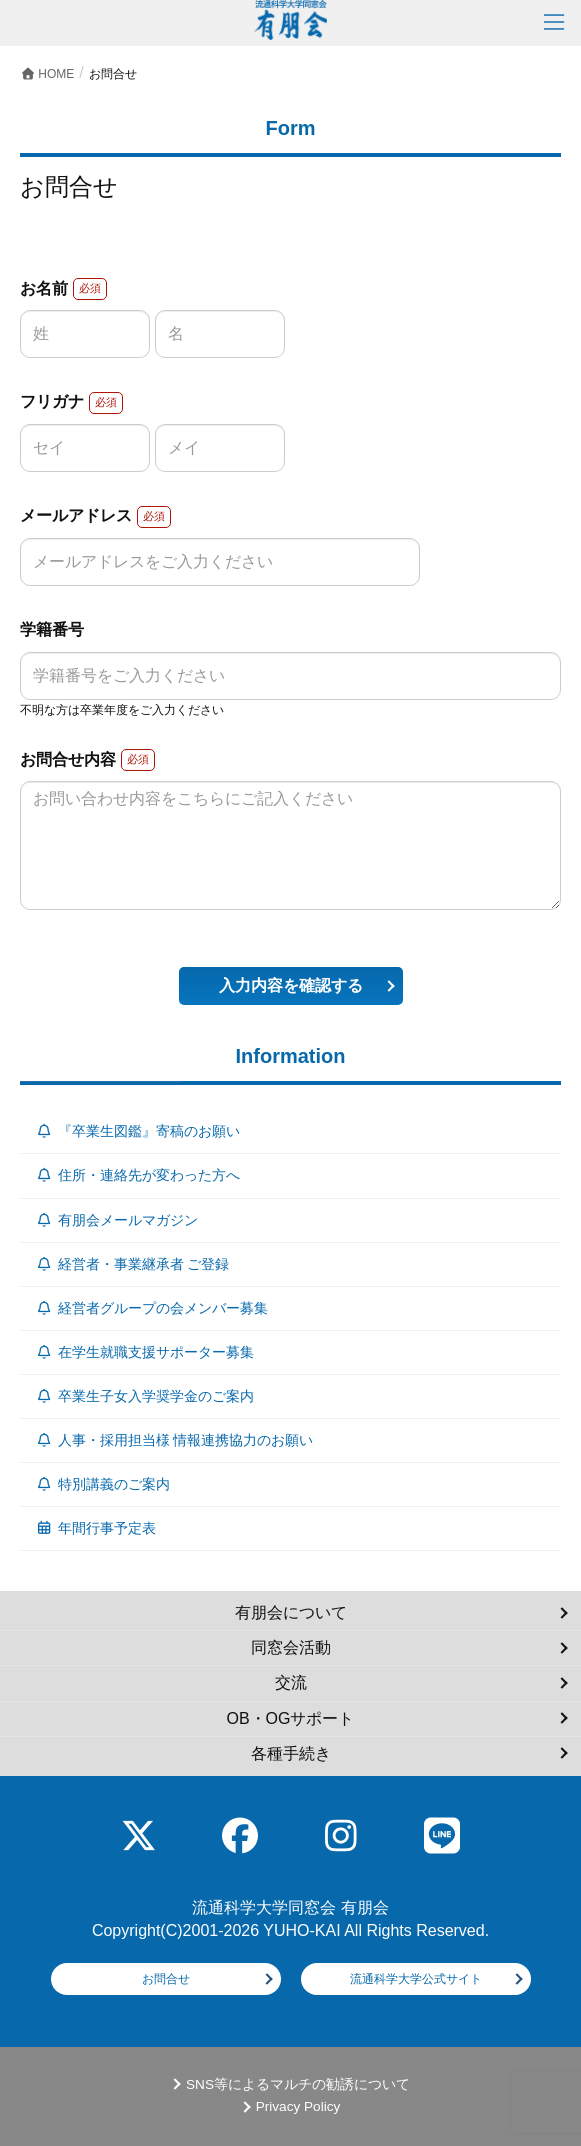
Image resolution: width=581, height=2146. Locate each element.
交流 (291, 1682)
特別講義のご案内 (102, 1484)
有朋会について (291, 1612)
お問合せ (166, 1979)
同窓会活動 (291, 1647)
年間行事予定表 (95, 1528)
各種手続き (291, 1753)
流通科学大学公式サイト (416, 1979)
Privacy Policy (298, 2106)
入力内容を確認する (291, 985)
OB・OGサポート (290, 1718)
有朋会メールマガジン (116, 1220)
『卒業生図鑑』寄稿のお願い (137, 1131)
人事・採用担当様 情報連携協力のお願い (174, 1440)
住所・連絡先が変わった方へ (137, 1175)
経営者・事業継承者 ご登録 (132, 1264)
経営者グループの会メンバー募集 (151, 1308)
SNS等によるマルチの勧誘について (298, 2084)
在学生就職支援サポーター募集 (144, 1352)
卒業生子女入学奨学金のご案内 (144, 1396)
